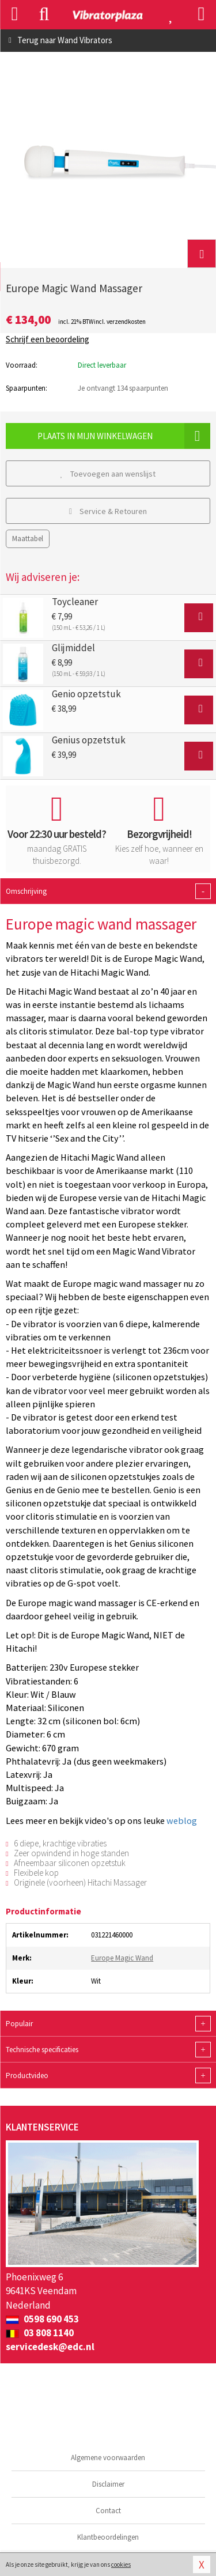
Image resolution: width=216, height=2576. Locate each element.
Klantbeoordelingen (108, 2537)
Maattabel (27, 538)
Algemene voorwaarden (108, 2457)
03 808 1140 (40, 2332)
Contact (108, 2510)
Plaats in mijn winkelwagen (123, 436)
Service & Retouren (108, 511)
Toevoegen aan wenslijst (108, 474)
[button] (201, 253)
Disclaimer (108, 2484)
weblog (181, 1820)
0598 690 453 (42, 2319)
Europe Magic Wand (122, 1958)
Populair (108, 2023)
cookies (121, 2564)
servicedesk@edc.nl (50, 2346)
